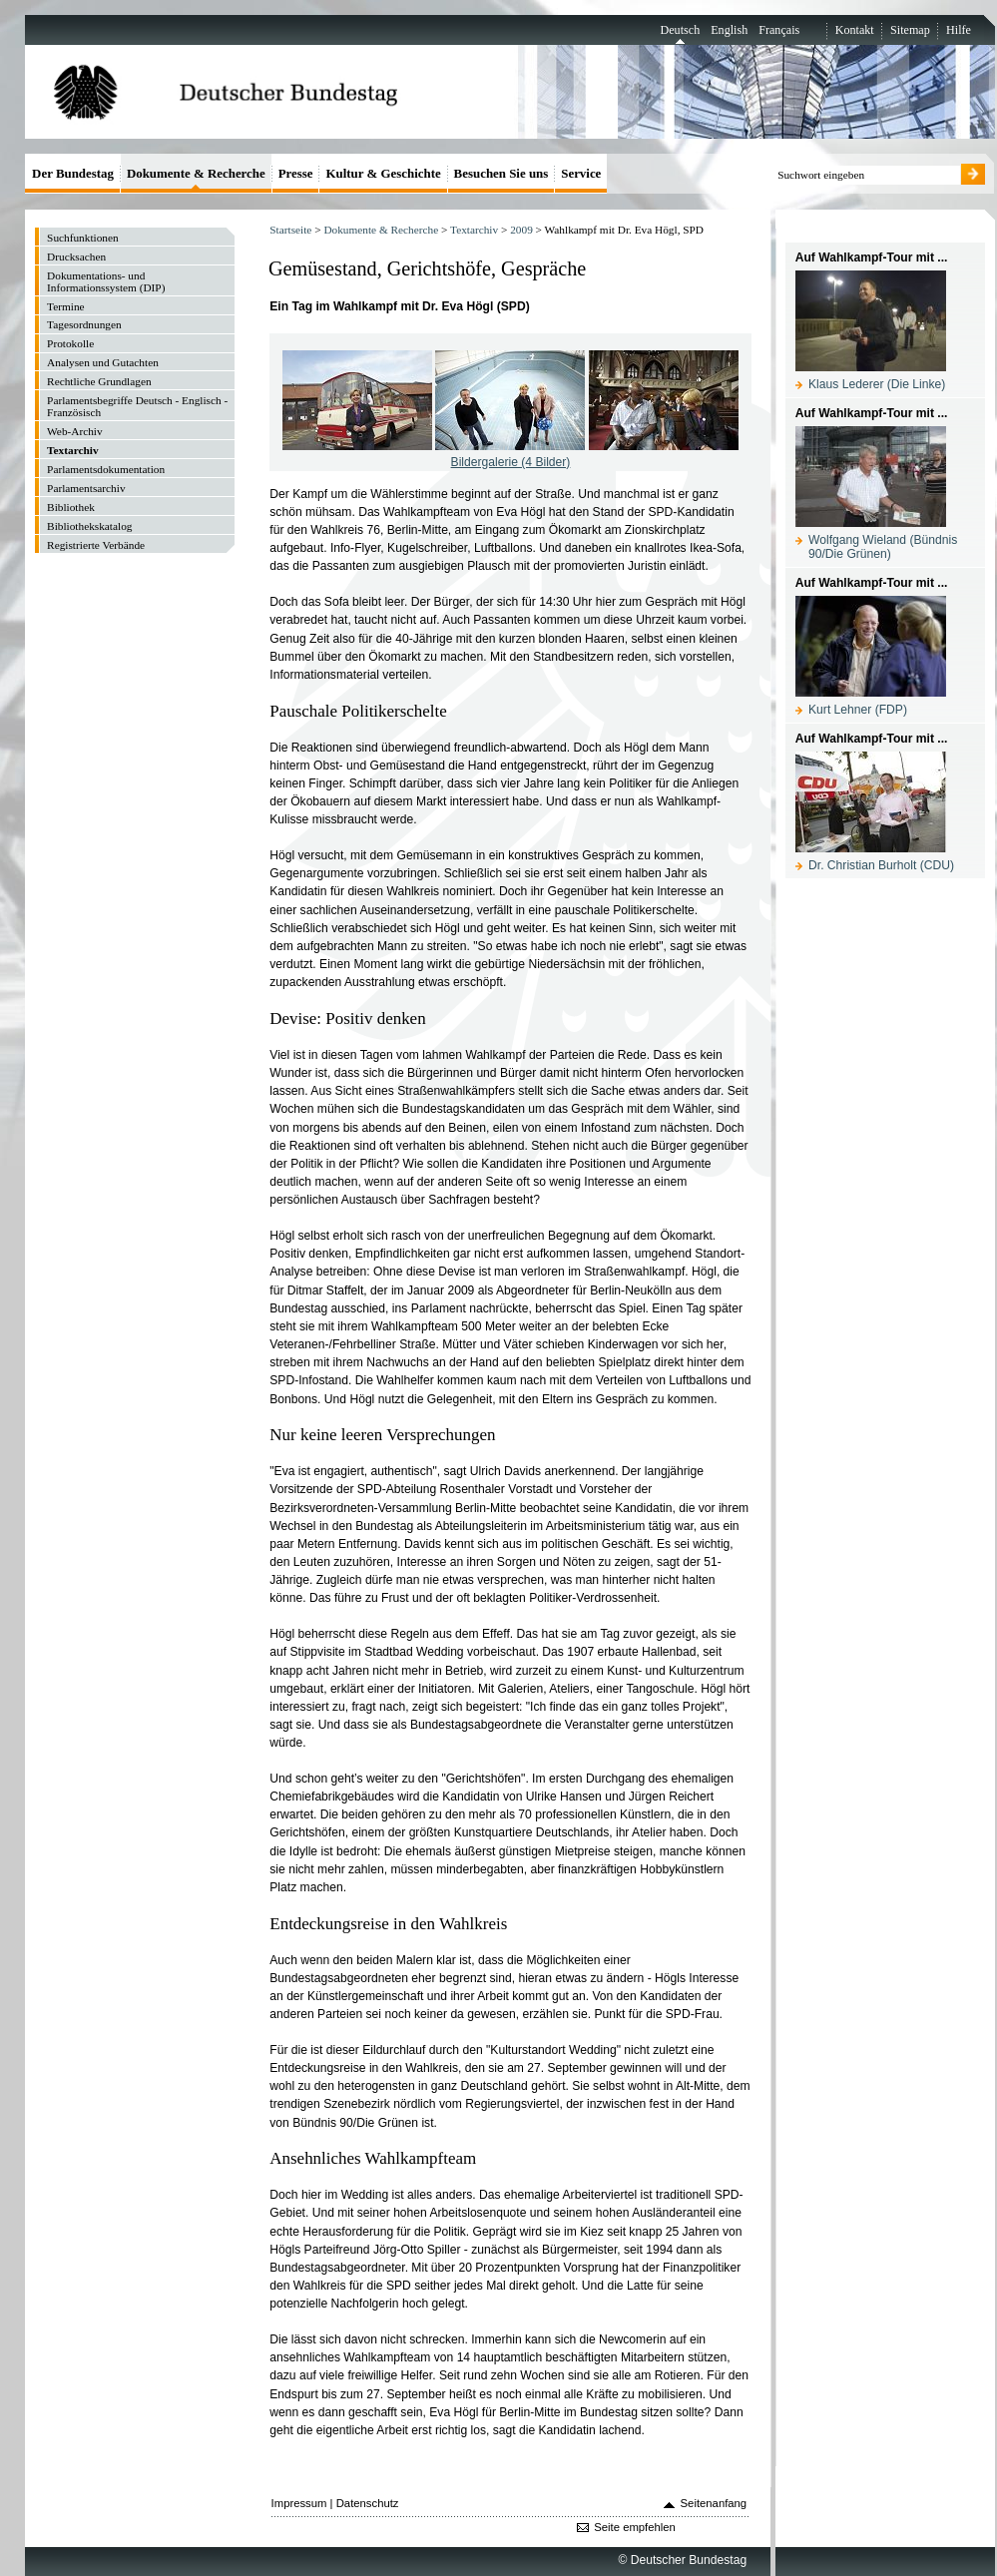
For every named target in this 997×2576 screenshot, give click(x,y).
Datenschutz (367, 2503)
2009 (521, 230)
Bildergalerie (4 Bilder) (511, 462)
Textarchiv (474, 230)
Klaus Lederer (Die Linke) (876, 384)
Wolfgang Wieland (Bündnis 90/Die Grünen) (882, 547)
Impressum (299, 2503)
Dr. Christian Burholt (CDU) (881, 865)
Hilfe (958, 30)
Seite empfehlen (635, 2527)
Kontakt (854, 30)
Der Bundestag (73, 173)
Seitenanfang (714, 2503)
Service (581, 173)
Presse (295, 173)
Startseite (290, 230)
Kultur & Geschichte (382, 173)
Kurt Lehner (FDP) (857, 710)
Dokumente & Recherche (380, 230)
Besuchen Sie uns (501, 173)
